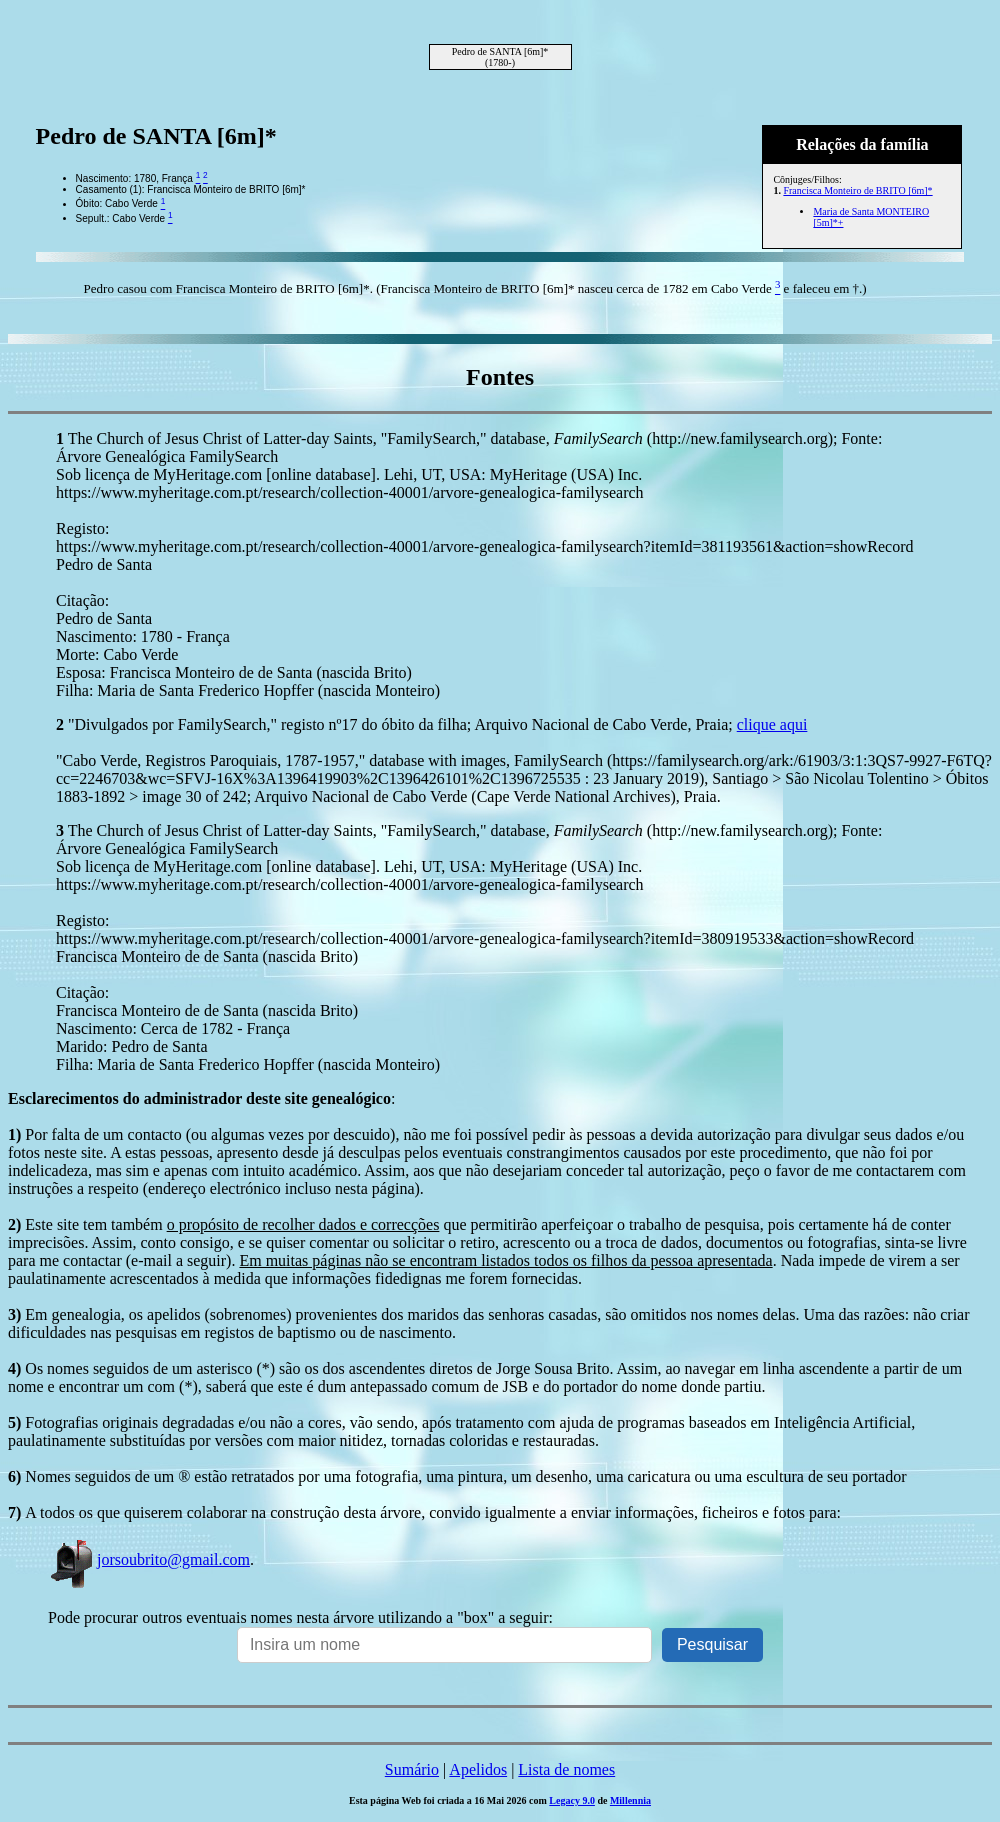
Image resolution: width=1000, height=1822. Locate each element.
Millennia (630, 1800)
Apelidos (478, 1769)
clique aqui (772, 724)
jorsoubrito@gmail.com (149, 1559)
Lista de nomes (566, 1769)
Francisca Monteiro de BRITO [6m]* (857, 190)
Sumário (412, 1769)
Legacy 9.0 (572, 1800)
